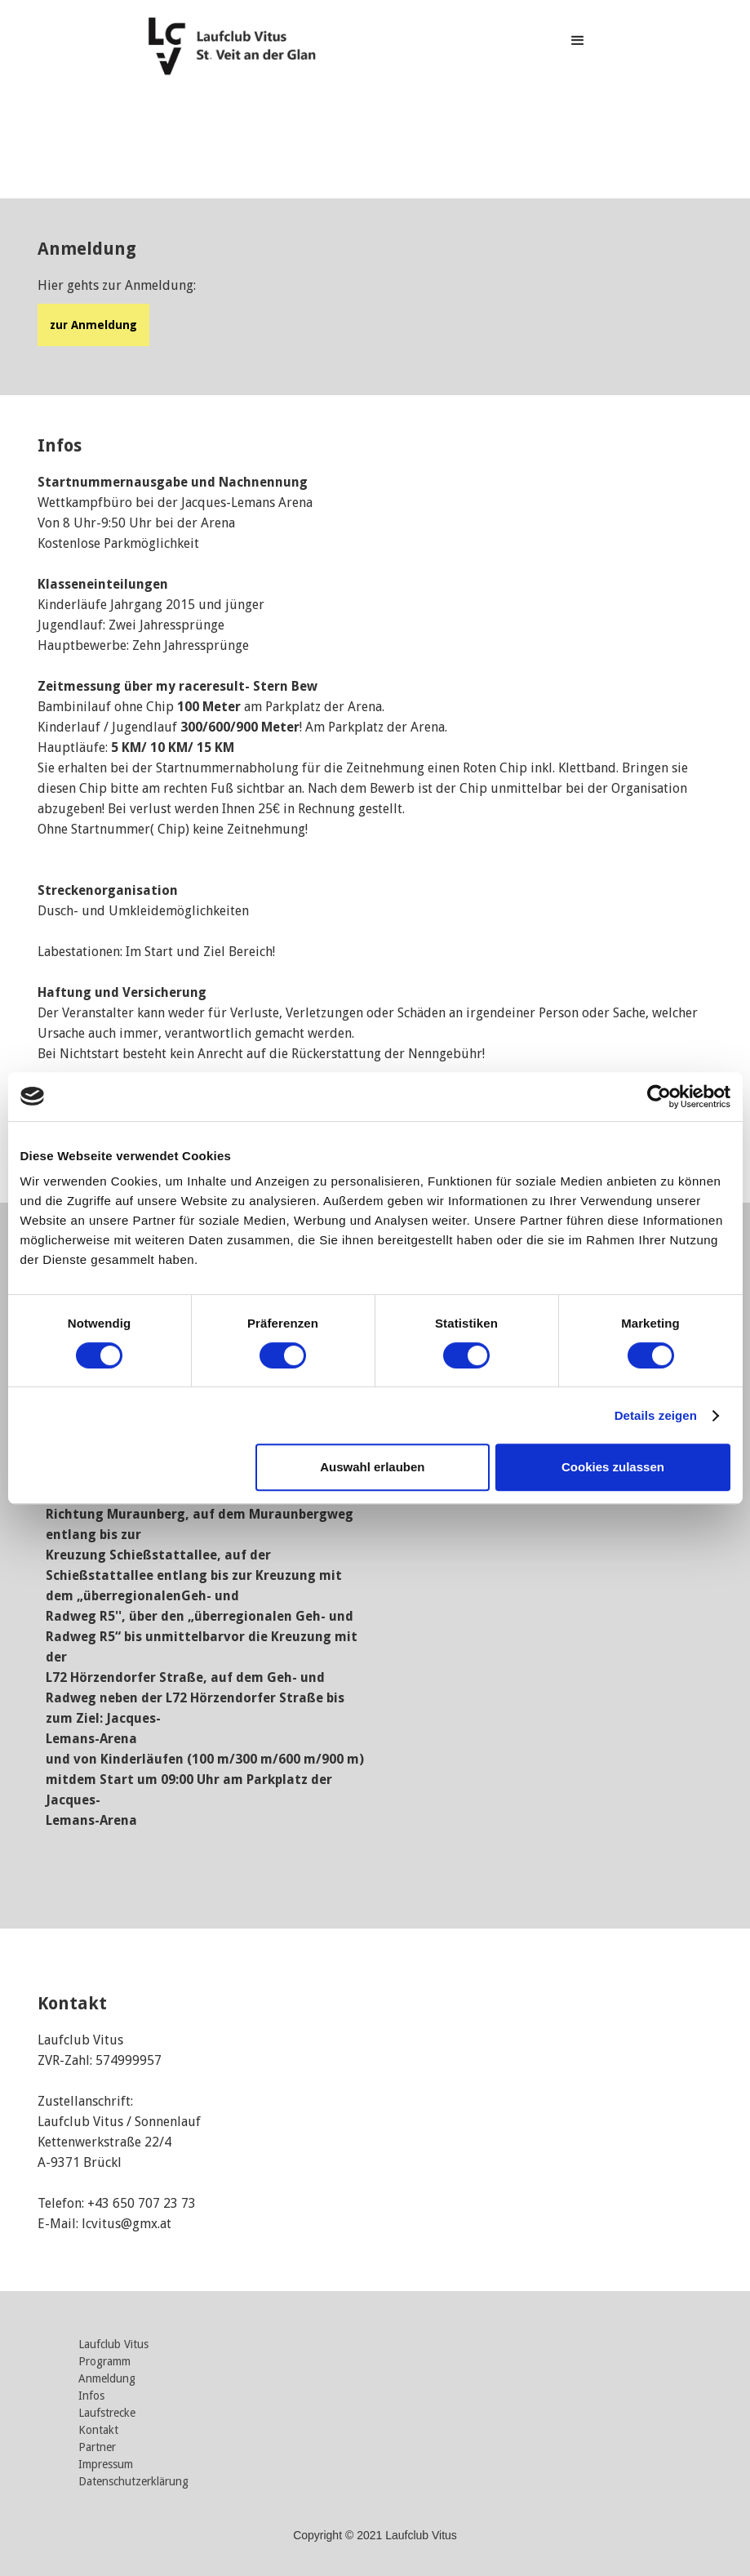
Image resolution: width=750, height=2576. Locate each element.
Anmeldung (106, 2378)
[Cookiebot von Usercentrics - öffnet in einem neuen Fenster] (659, 1096)
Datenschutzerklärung (133, 2481)
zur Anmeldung (93, 324)
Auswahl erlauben (372, 1467)
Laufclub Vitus (113, 2344)
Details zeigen (656, 1415)
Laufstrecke (106, 2413)
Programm (104, 2361)
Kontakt (98, 2430)
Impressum (105, 2464)
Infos (91, 2395)
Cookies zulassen (612, 1467)
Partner (97, 2447)
